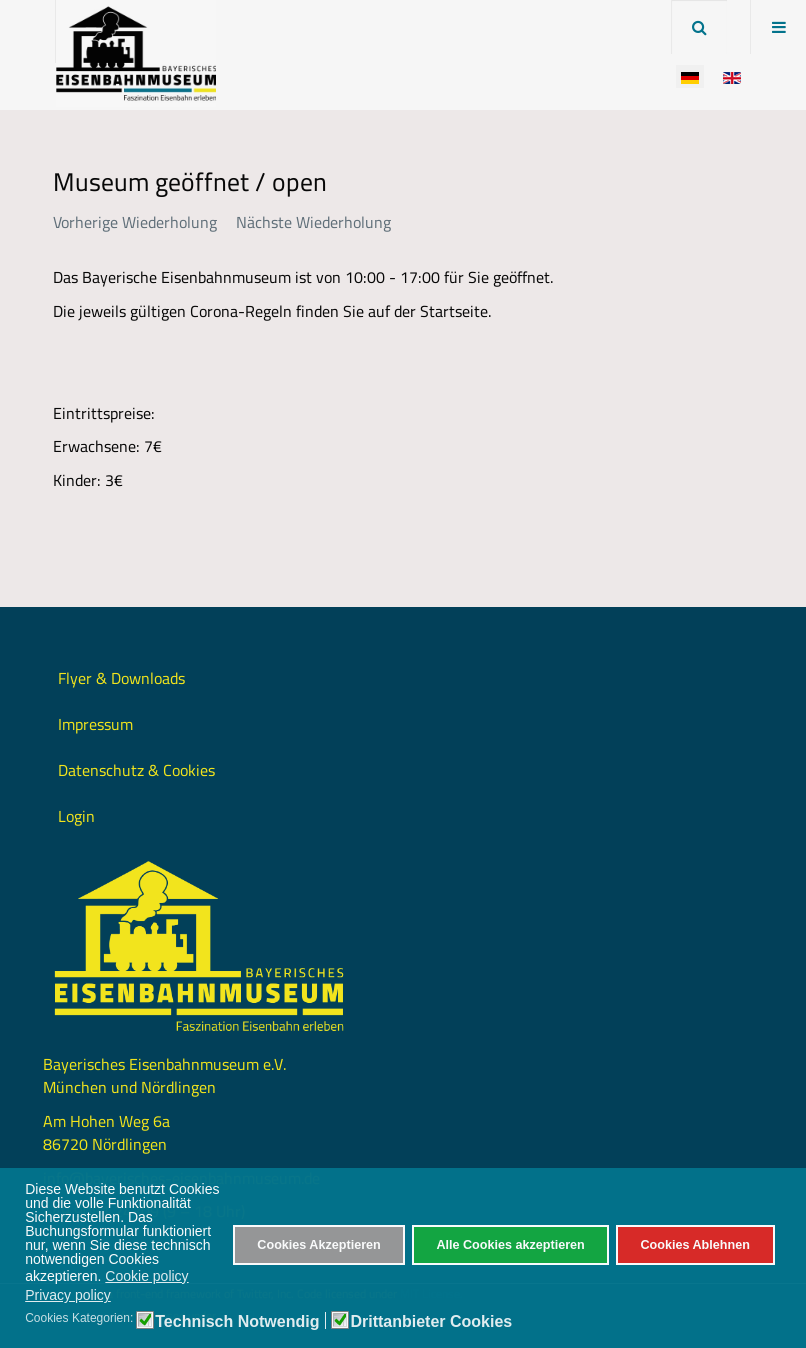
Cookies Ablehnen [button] (694, 1245)
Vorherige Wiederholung (135, 222)
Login (76, 816)
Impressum (95, 724)
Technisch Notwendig (237, 1322)
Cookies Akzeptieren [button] (318, 1245)
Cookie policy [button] (146, 1276)
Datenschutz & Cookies (136, 770)
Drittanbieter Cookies (431, 1322)
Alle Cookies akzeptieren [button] (510, 1245)
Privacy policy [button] (68, 1295)
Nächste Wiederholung (313, 222)
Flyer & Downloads (121, 678)
